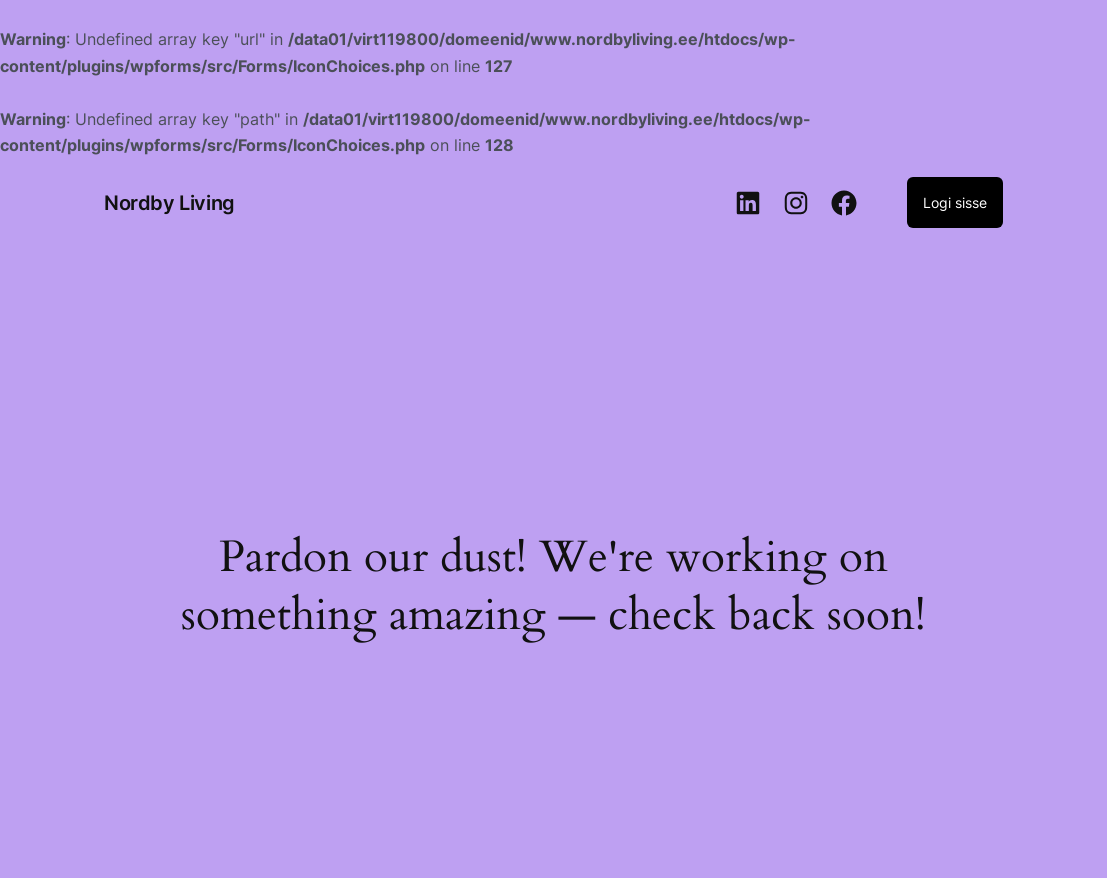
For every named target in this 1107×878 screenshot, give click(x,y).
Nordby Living (169, 203)
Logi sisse (955, 202)
